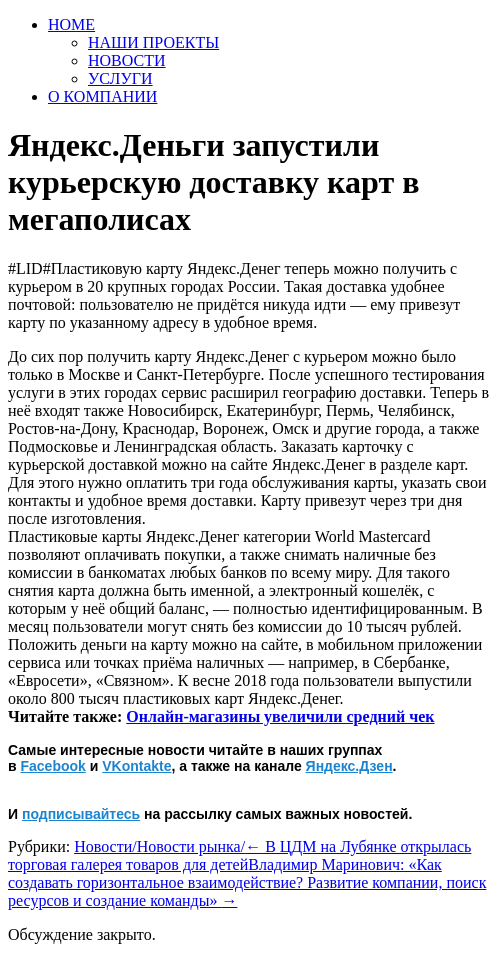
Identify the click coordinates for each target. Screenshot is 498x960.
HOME (71, 24)
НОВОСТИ (127, 60)
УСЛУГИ (120, 78)
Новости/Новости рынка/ (159, 846)
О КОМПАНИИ (102, 96)
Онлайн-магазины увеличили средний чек (280, 716)
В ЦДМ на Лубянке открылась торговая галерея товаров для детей (239, 855)
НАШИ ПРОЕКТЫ (153, 42)
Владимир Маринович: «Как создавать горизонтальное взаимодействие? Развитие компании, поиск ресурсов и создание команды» (247, 882)
